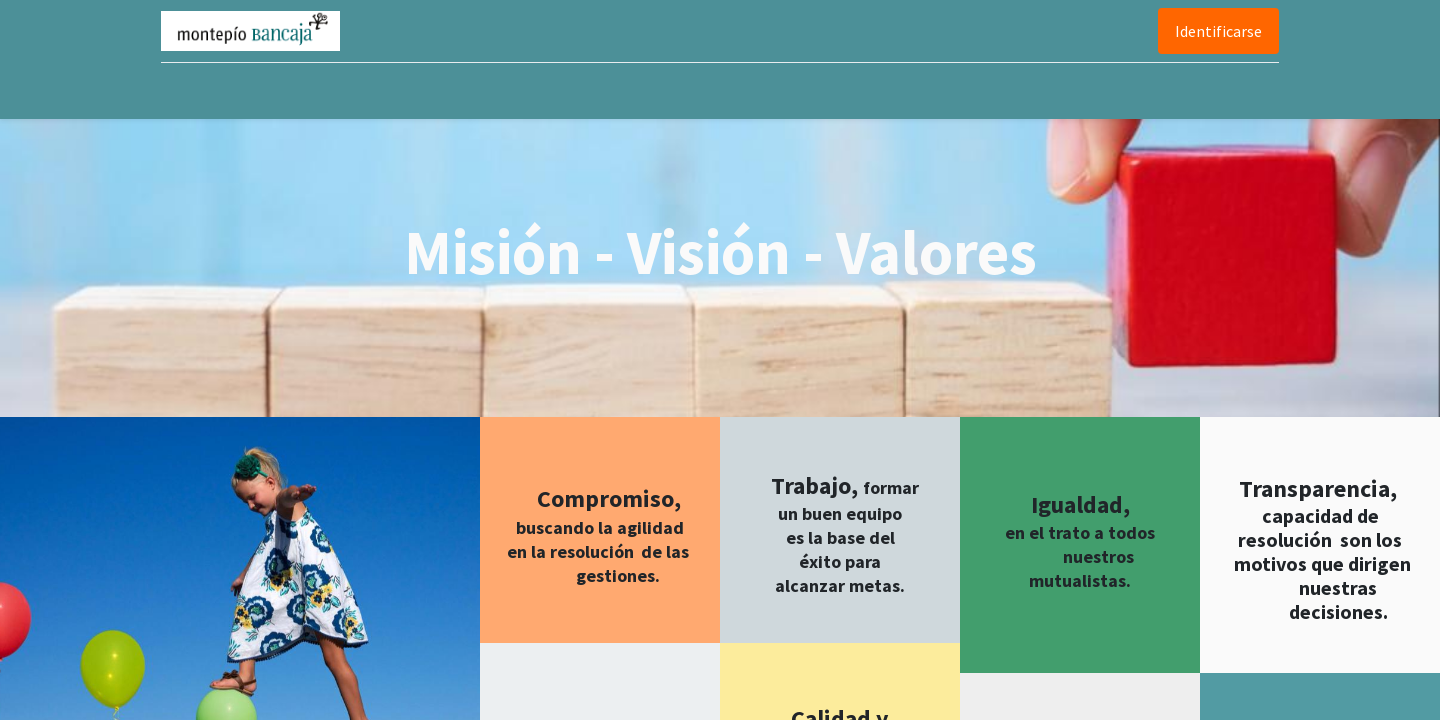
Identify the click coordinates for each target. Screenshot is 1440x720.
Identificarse (1214, 31)
